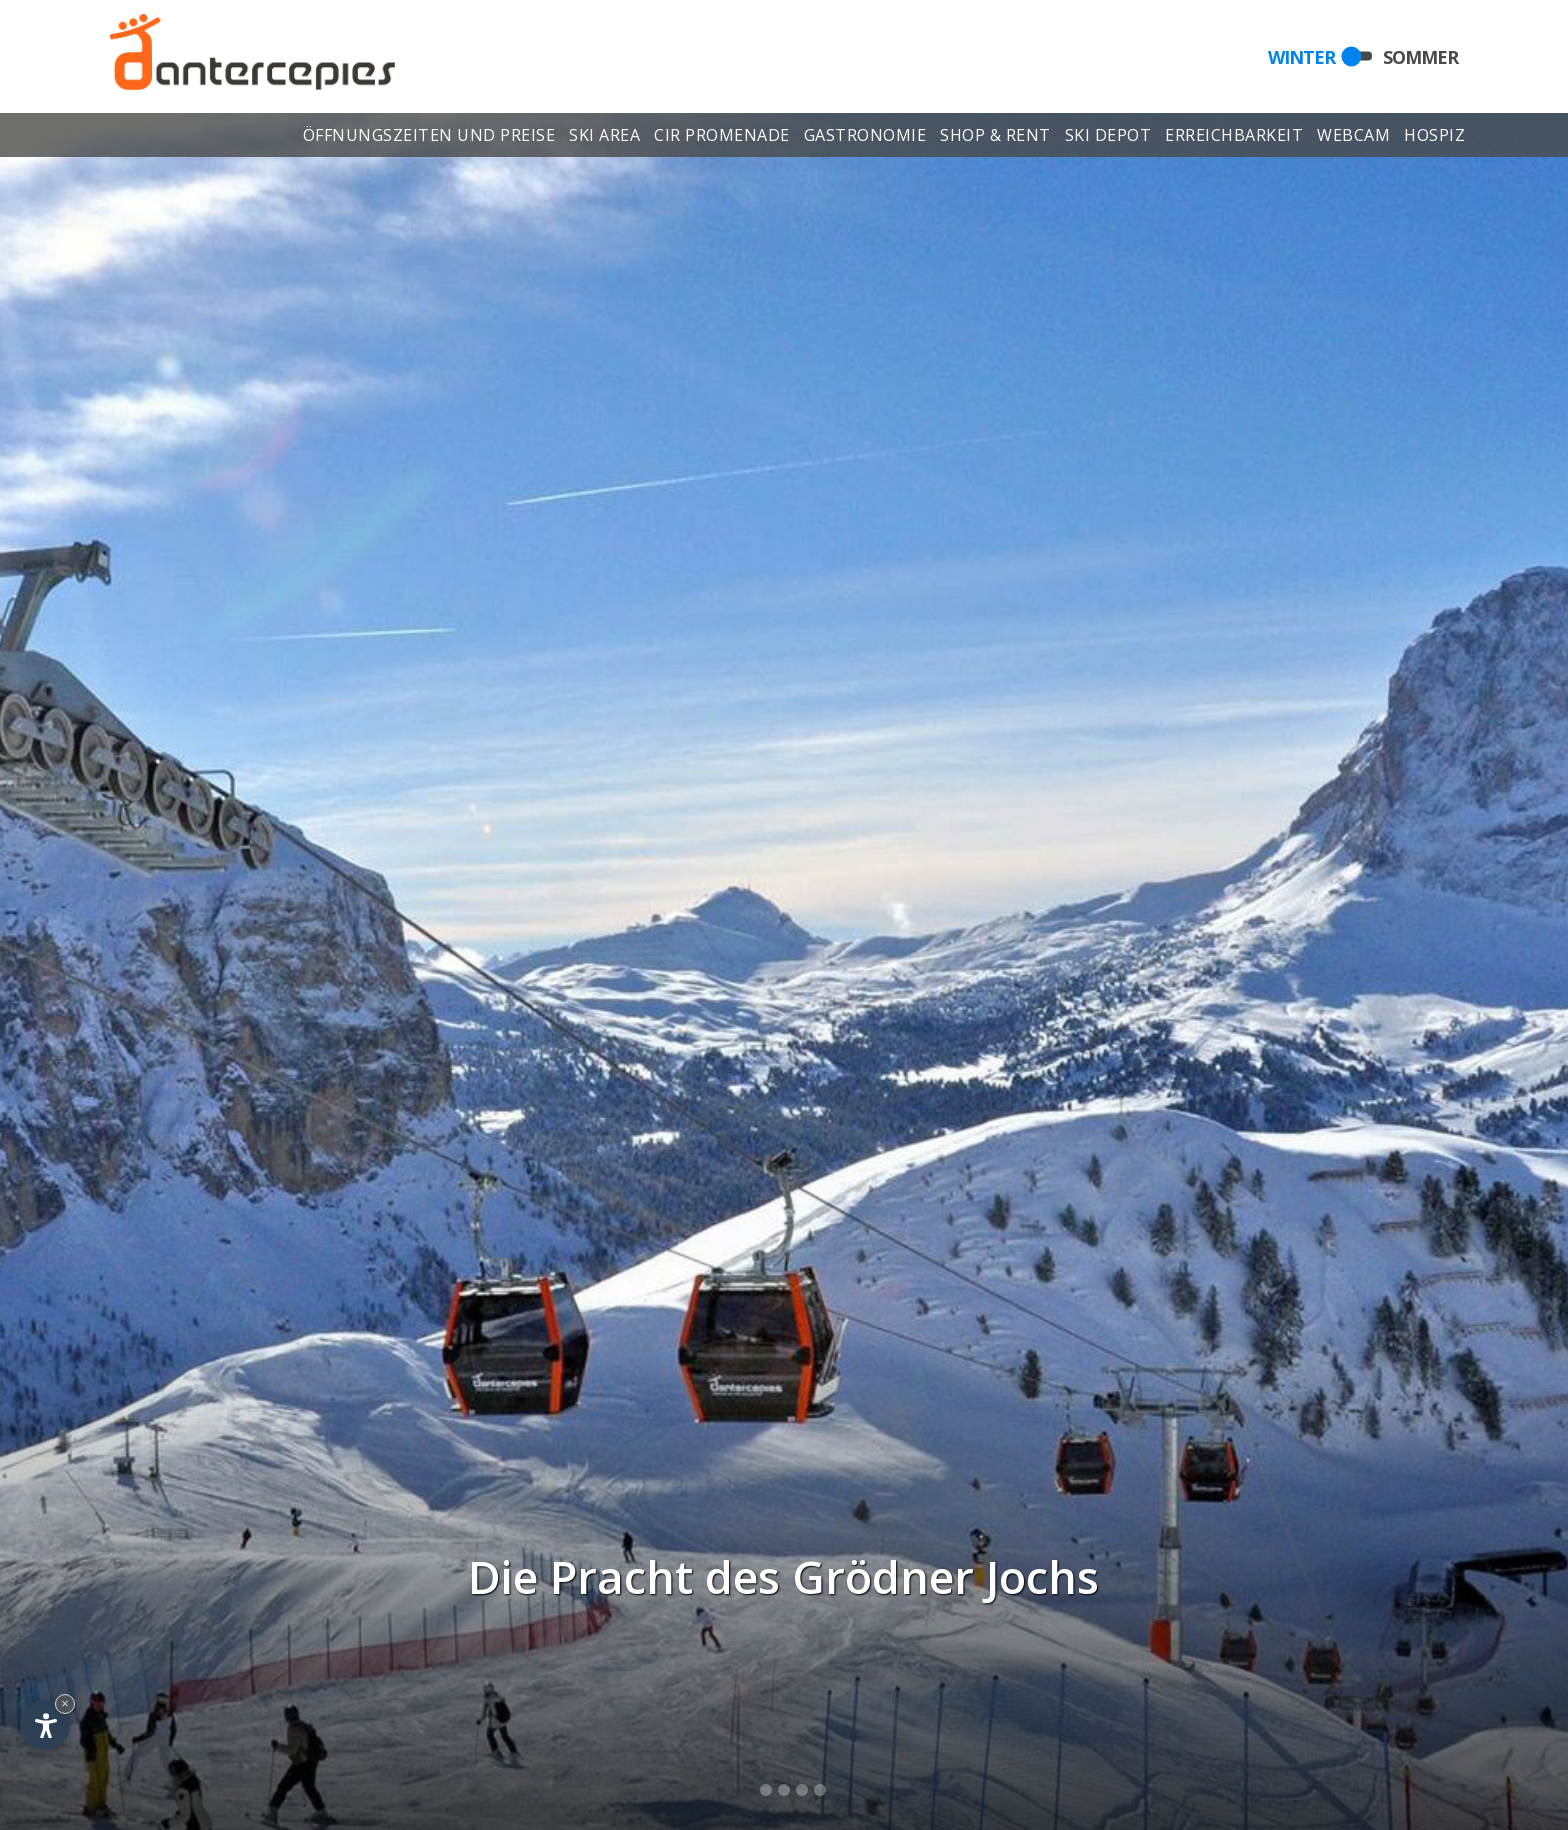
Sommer (1420, 56)
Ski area (604, 138)
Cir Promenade (722, 138)
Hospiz (1435, 138)
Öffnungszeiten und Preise (429, 138)
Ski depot (1108, 138)
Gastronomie (865, 138)
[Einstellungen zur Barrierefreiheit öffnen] (45, 1725)
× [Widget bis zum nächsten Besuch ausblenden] (65, 1703)
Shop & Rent (995, 138)
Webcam (1354, 138)
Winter (1301, 56)
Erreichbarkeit (1234, 138)
